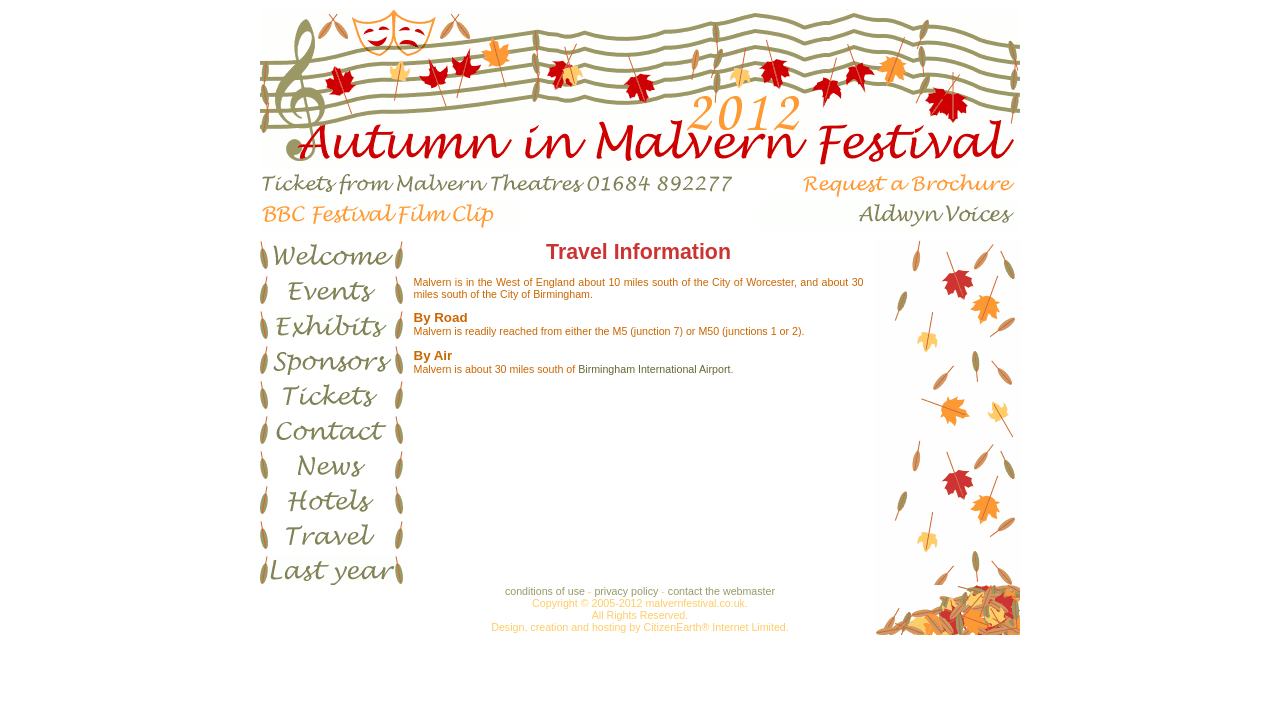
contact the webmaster (721, 591)
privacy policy (626, 591)
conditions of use (545, 591)
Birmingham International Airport (654, 369)
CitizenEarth (672, 627)
